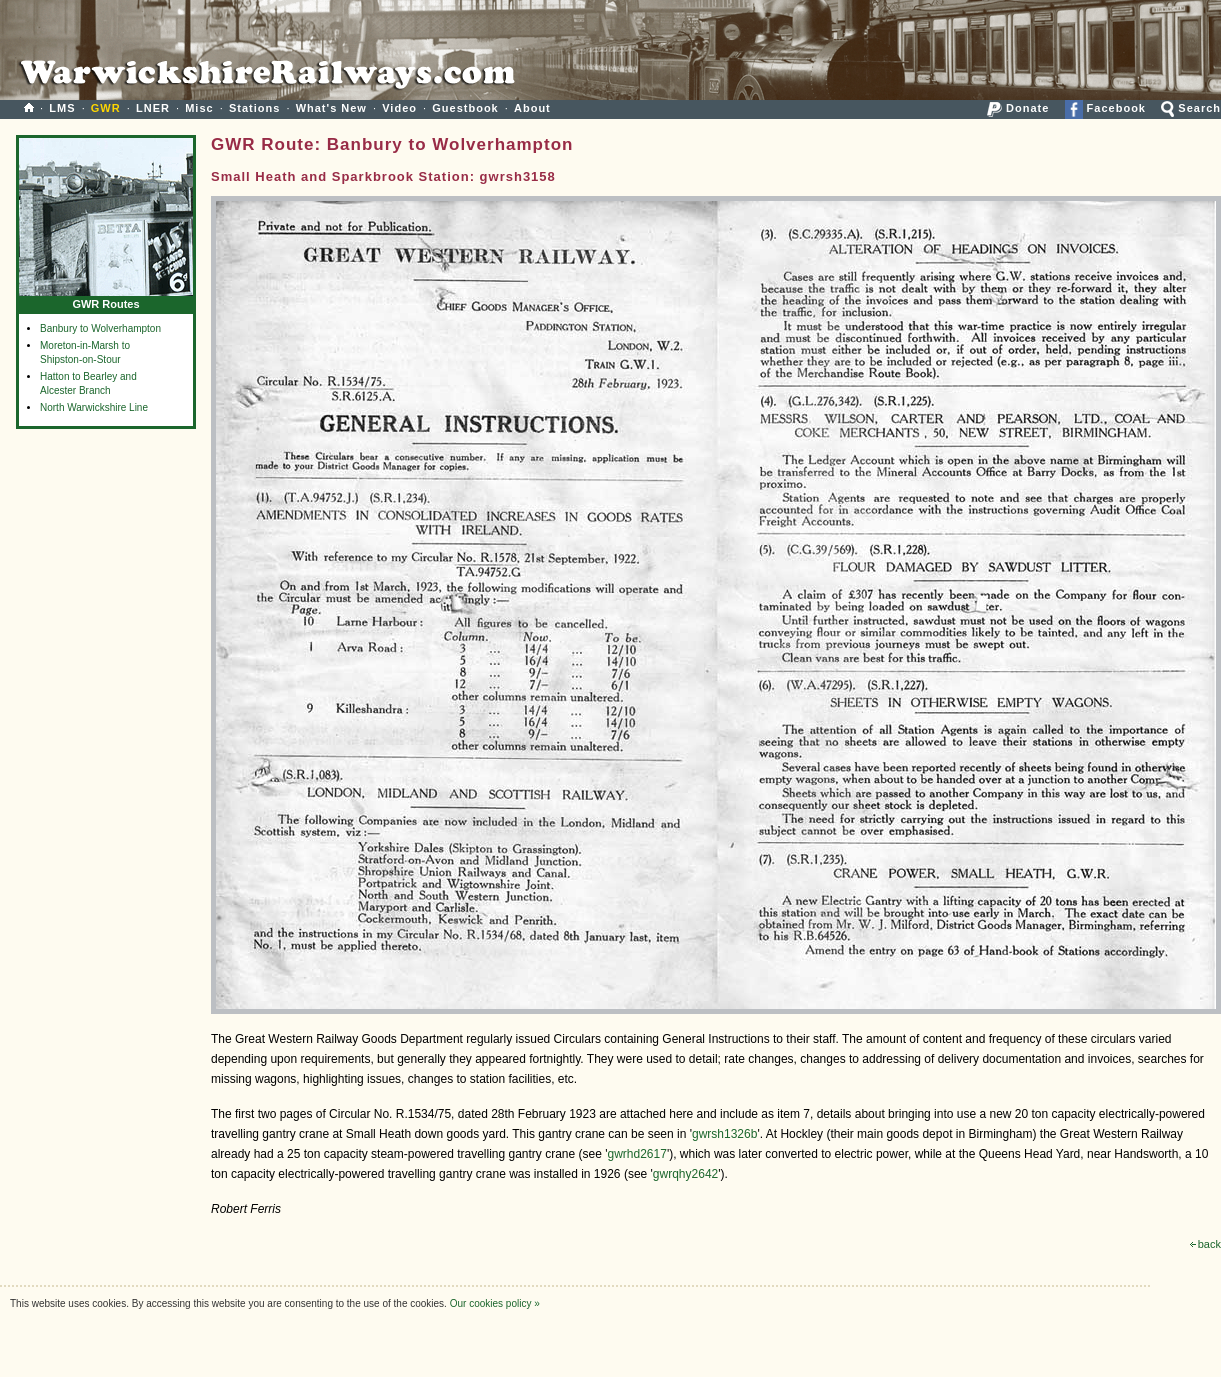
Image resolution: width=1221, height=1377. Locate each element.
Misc (199, 108)
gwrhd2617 (637, 1154)
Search (1191, 108)
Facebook (1105, 108)
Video (399, 108)
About (532, 108)
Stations (254, 108)
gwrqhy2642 (685, 1174)
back (1205, 1244)
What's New (331, 108)
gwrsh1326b (724, 1134)
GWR (106, 108)
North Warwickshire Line (94, 407)
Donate (1018, 108)
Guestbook (465, 108)
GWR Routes (106, 299)
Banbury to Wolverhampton (100, 328)
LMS (62, 108)
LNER (153, 108)
